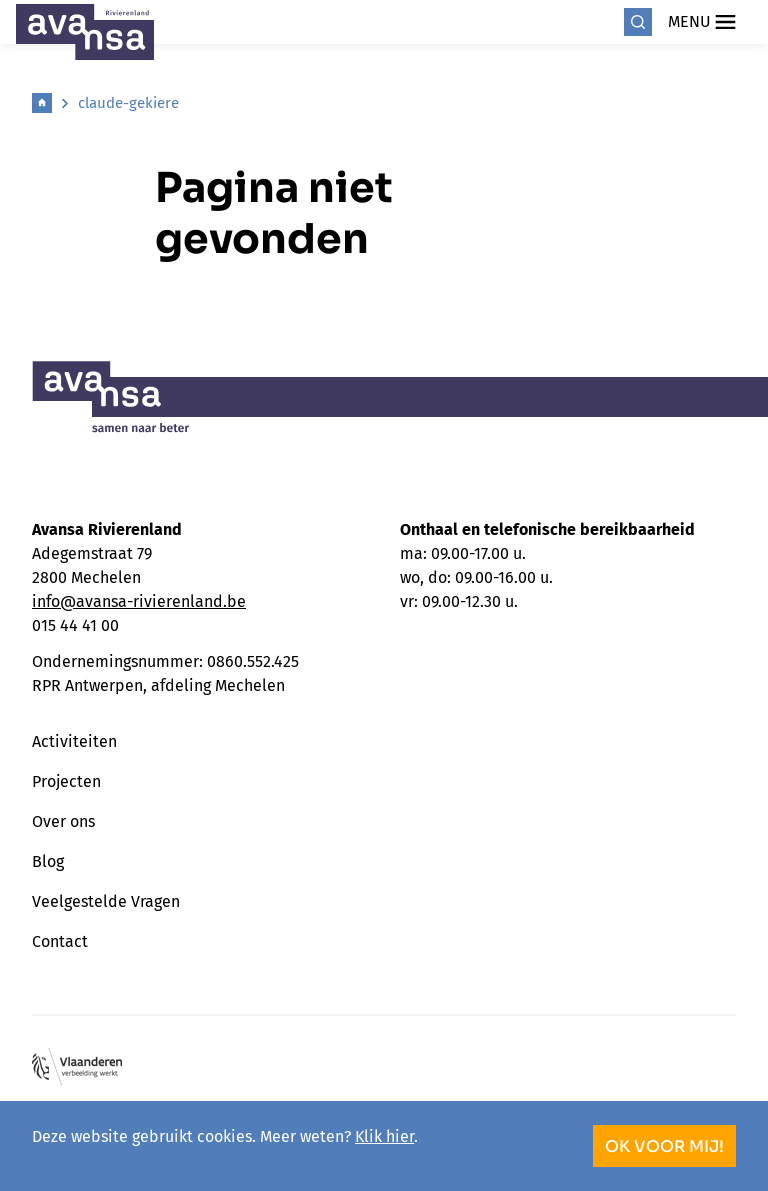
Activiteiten (74, 741)
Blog (48, 861)
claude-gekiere (128, 103)
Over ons (63, 821)
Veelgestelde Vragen (106, 901)
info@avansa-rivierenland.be (139, 601)
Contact (60, 941)
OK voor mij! (664, 1146)
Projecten (66, 781)
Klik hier (384, 1136)
